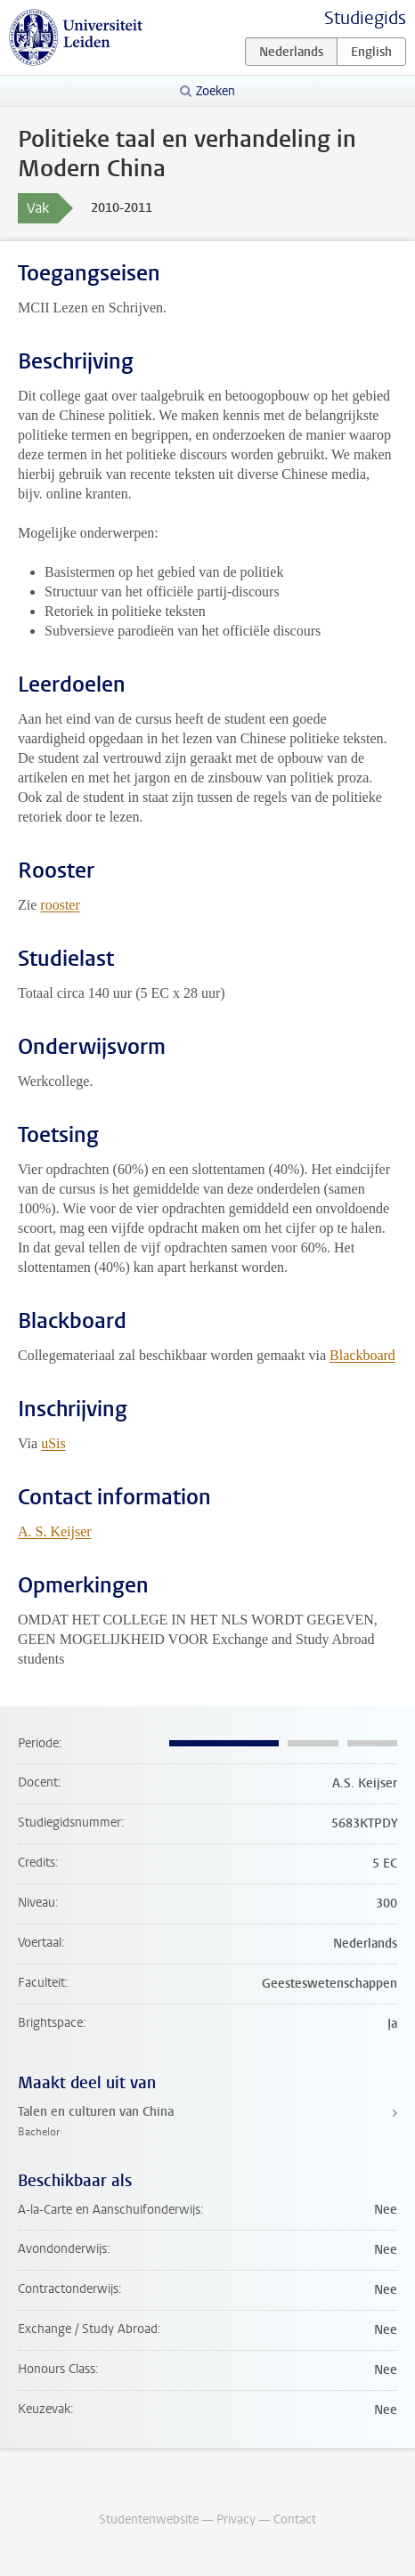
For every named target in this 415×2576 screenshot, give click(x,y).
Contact (294, 2519)
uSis (53, 1443)
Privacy (236, 2519)
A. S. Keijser (55, 1531)
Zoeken (215, 91)
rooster (59, 904)
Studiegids (365, 18)
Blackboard (362, 1355)
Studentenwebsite (149, 2519)
